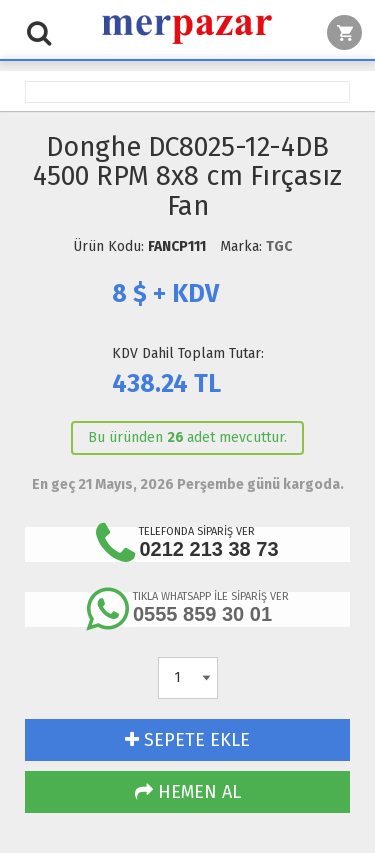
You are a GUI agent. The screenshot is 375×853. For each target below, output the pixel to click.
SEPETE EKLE (187, 740)
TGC (279, 246)
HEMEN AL (188, 792)
